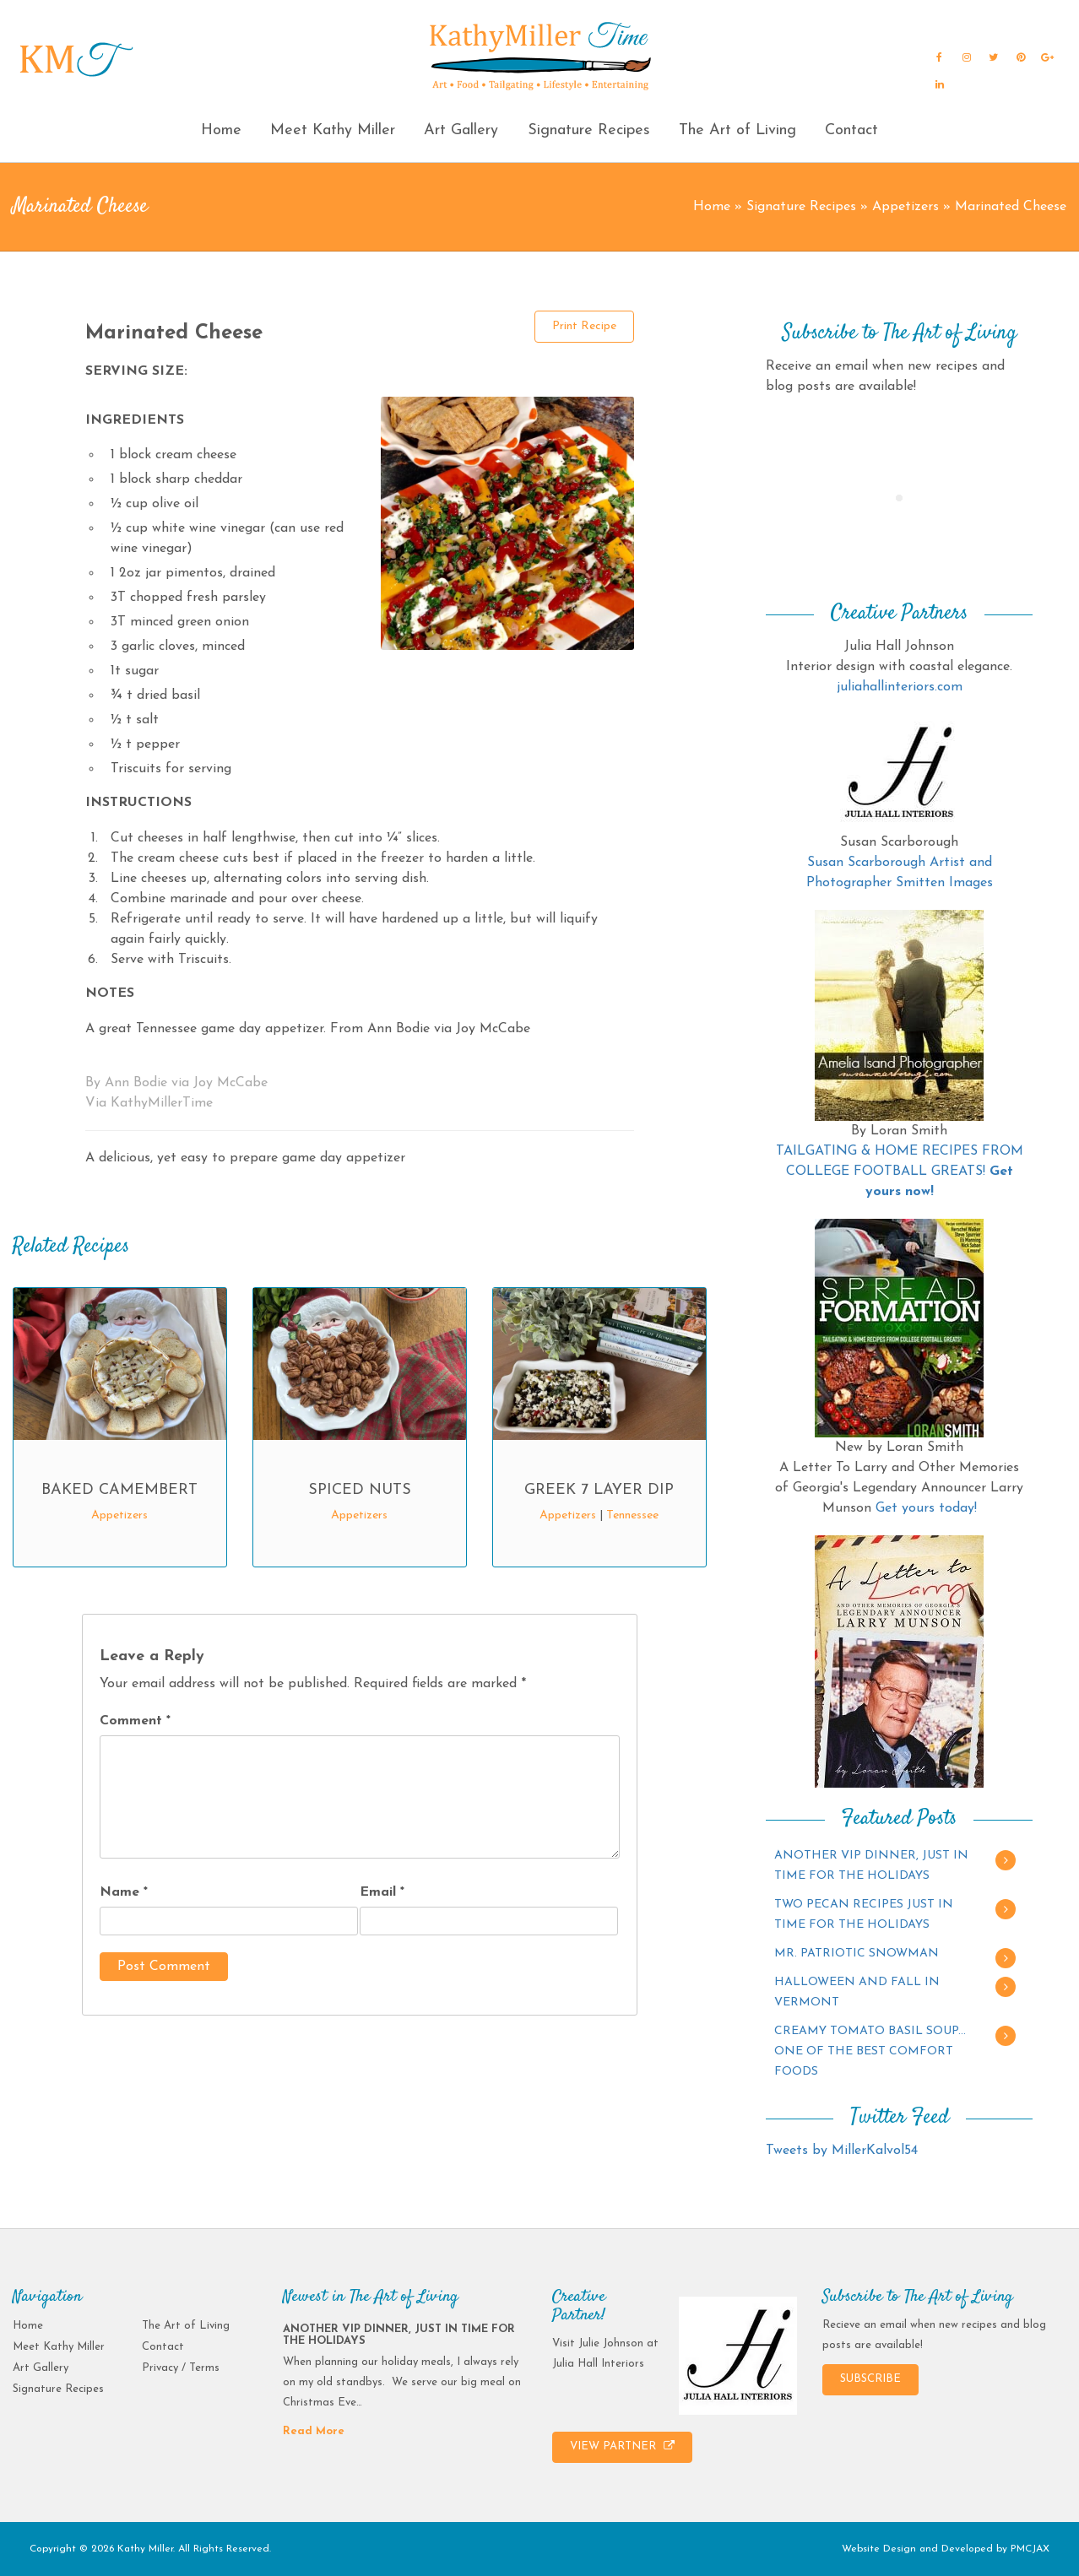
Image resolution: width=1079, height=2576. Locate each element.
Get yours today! (926, 1508)
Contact (851, 130)
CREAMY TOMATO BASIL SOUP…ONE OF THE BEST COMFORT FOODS (870, 2051)
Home (221, 130)
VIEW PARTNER (622, 2446)
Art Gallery (461, 130)
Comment (135, 1721)
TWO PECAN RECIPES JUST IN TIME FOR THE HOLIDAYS (863, 1914)
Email (382, 1892)
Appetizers (905, 207)
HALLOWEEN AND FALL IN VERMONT (857, 1992)
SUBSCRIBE (870, 2378)
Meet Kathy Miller (332, 130)
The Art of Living (737, 130)
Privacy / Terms (181, 2367)
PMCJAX (1030, 2549)
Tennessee (632, 1515)
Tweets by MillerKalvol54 (842, 2150)
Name (124, 1892)
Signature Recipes (589, 130)
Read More (313, 2431)
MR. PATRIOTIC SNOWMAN (856, 1953)
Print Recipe (584, 326)
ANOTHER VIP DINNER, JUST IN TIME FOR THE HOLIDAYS (871, 1865)
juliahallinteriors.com (899, 687)
